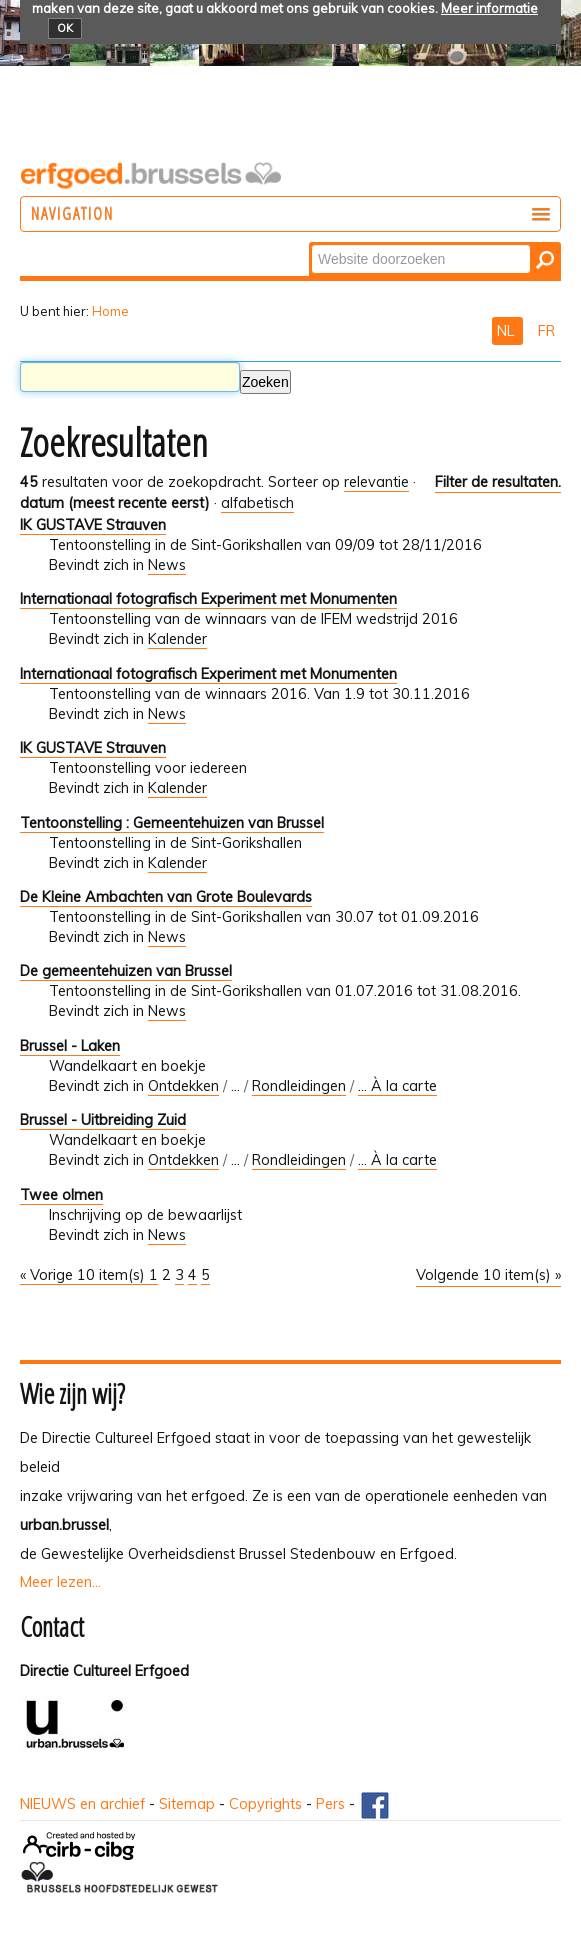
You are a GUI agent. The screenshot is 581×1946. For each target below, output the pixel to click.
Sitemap (187, 1804)
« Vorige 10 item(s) (84, 1275)
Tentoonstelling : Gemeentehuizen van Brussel (172, 823)
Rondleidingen (299, 1086)
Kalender (177, 639)
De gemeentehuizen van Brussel (126, 971)
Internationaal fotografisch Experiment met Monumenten (208, 599)
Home (110, 311)
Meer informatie (489, 8)
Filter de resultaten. (498, 482)
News (167, 565)
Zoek (310, 243)
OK (65, 28)
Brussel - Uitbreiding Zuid (103, 1120)
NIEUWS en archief (82, 1804)
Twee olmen (61, 1195)
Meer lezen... (60, 1582)
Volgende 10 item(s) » (488, 1275)
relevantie (376, 482)
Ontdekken (183, 1086)
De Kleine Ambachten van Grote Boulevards (166, 897)
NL (507, 331)
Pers (330, 1804)
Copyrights (265, 1804)
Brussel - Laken (70, 1046)
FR (546, 331)
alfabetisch (257, 503)
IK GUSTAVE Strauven (93, 525)
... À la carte (397, 1086)
